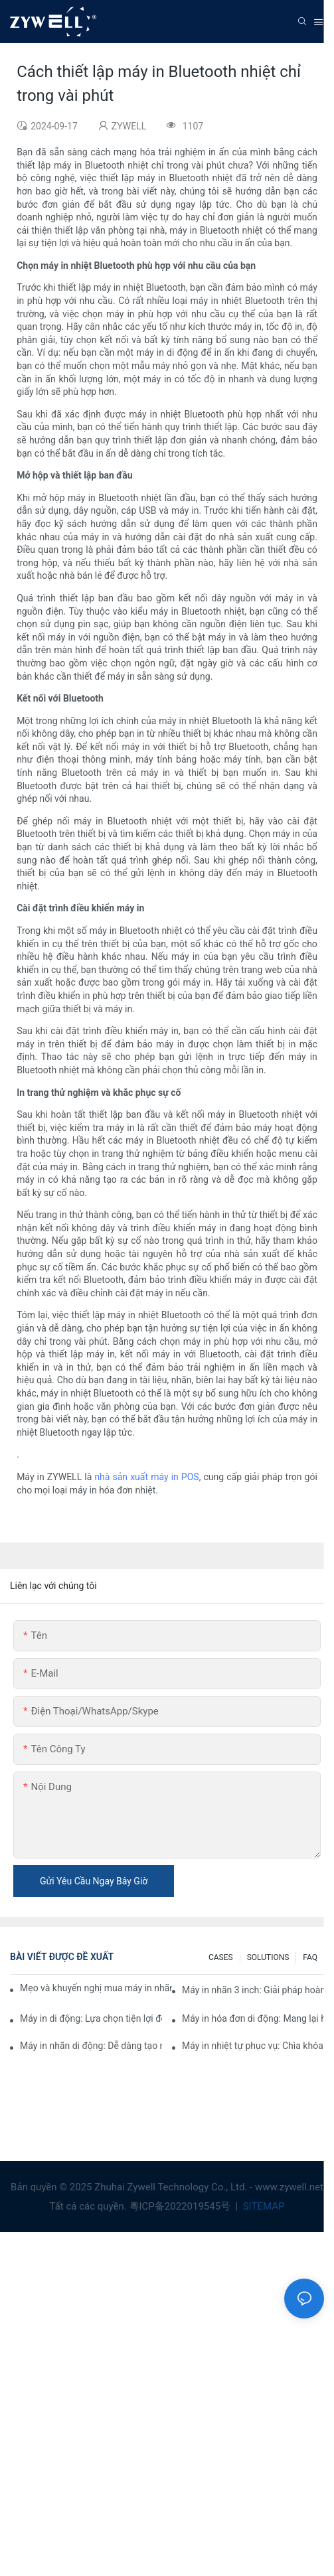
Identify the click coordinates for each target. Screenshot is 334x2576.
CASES (221, 1957)
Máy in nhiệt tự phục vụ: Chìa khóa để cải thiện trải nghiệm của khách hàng (253, 2045)
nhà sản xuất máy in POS (146, 1477)
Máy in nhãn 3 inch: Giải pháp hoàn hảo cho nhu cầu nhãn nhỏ (253, 1990)
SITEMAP (262, 2206)
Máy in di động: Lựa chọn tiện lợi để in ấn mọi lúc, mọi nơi (91, 2018)
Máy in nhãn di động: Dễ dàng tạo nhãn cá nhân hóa (91, 2045)
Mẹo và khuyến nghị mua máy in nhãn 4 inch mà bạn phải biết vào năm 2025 (96, 1988)
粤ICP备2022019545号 (181, 2206)
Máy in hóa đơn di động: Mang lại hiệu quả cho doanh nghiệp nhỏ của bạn (253, 2018)
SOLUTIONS (268, 1957)
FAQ (310, 1957)
